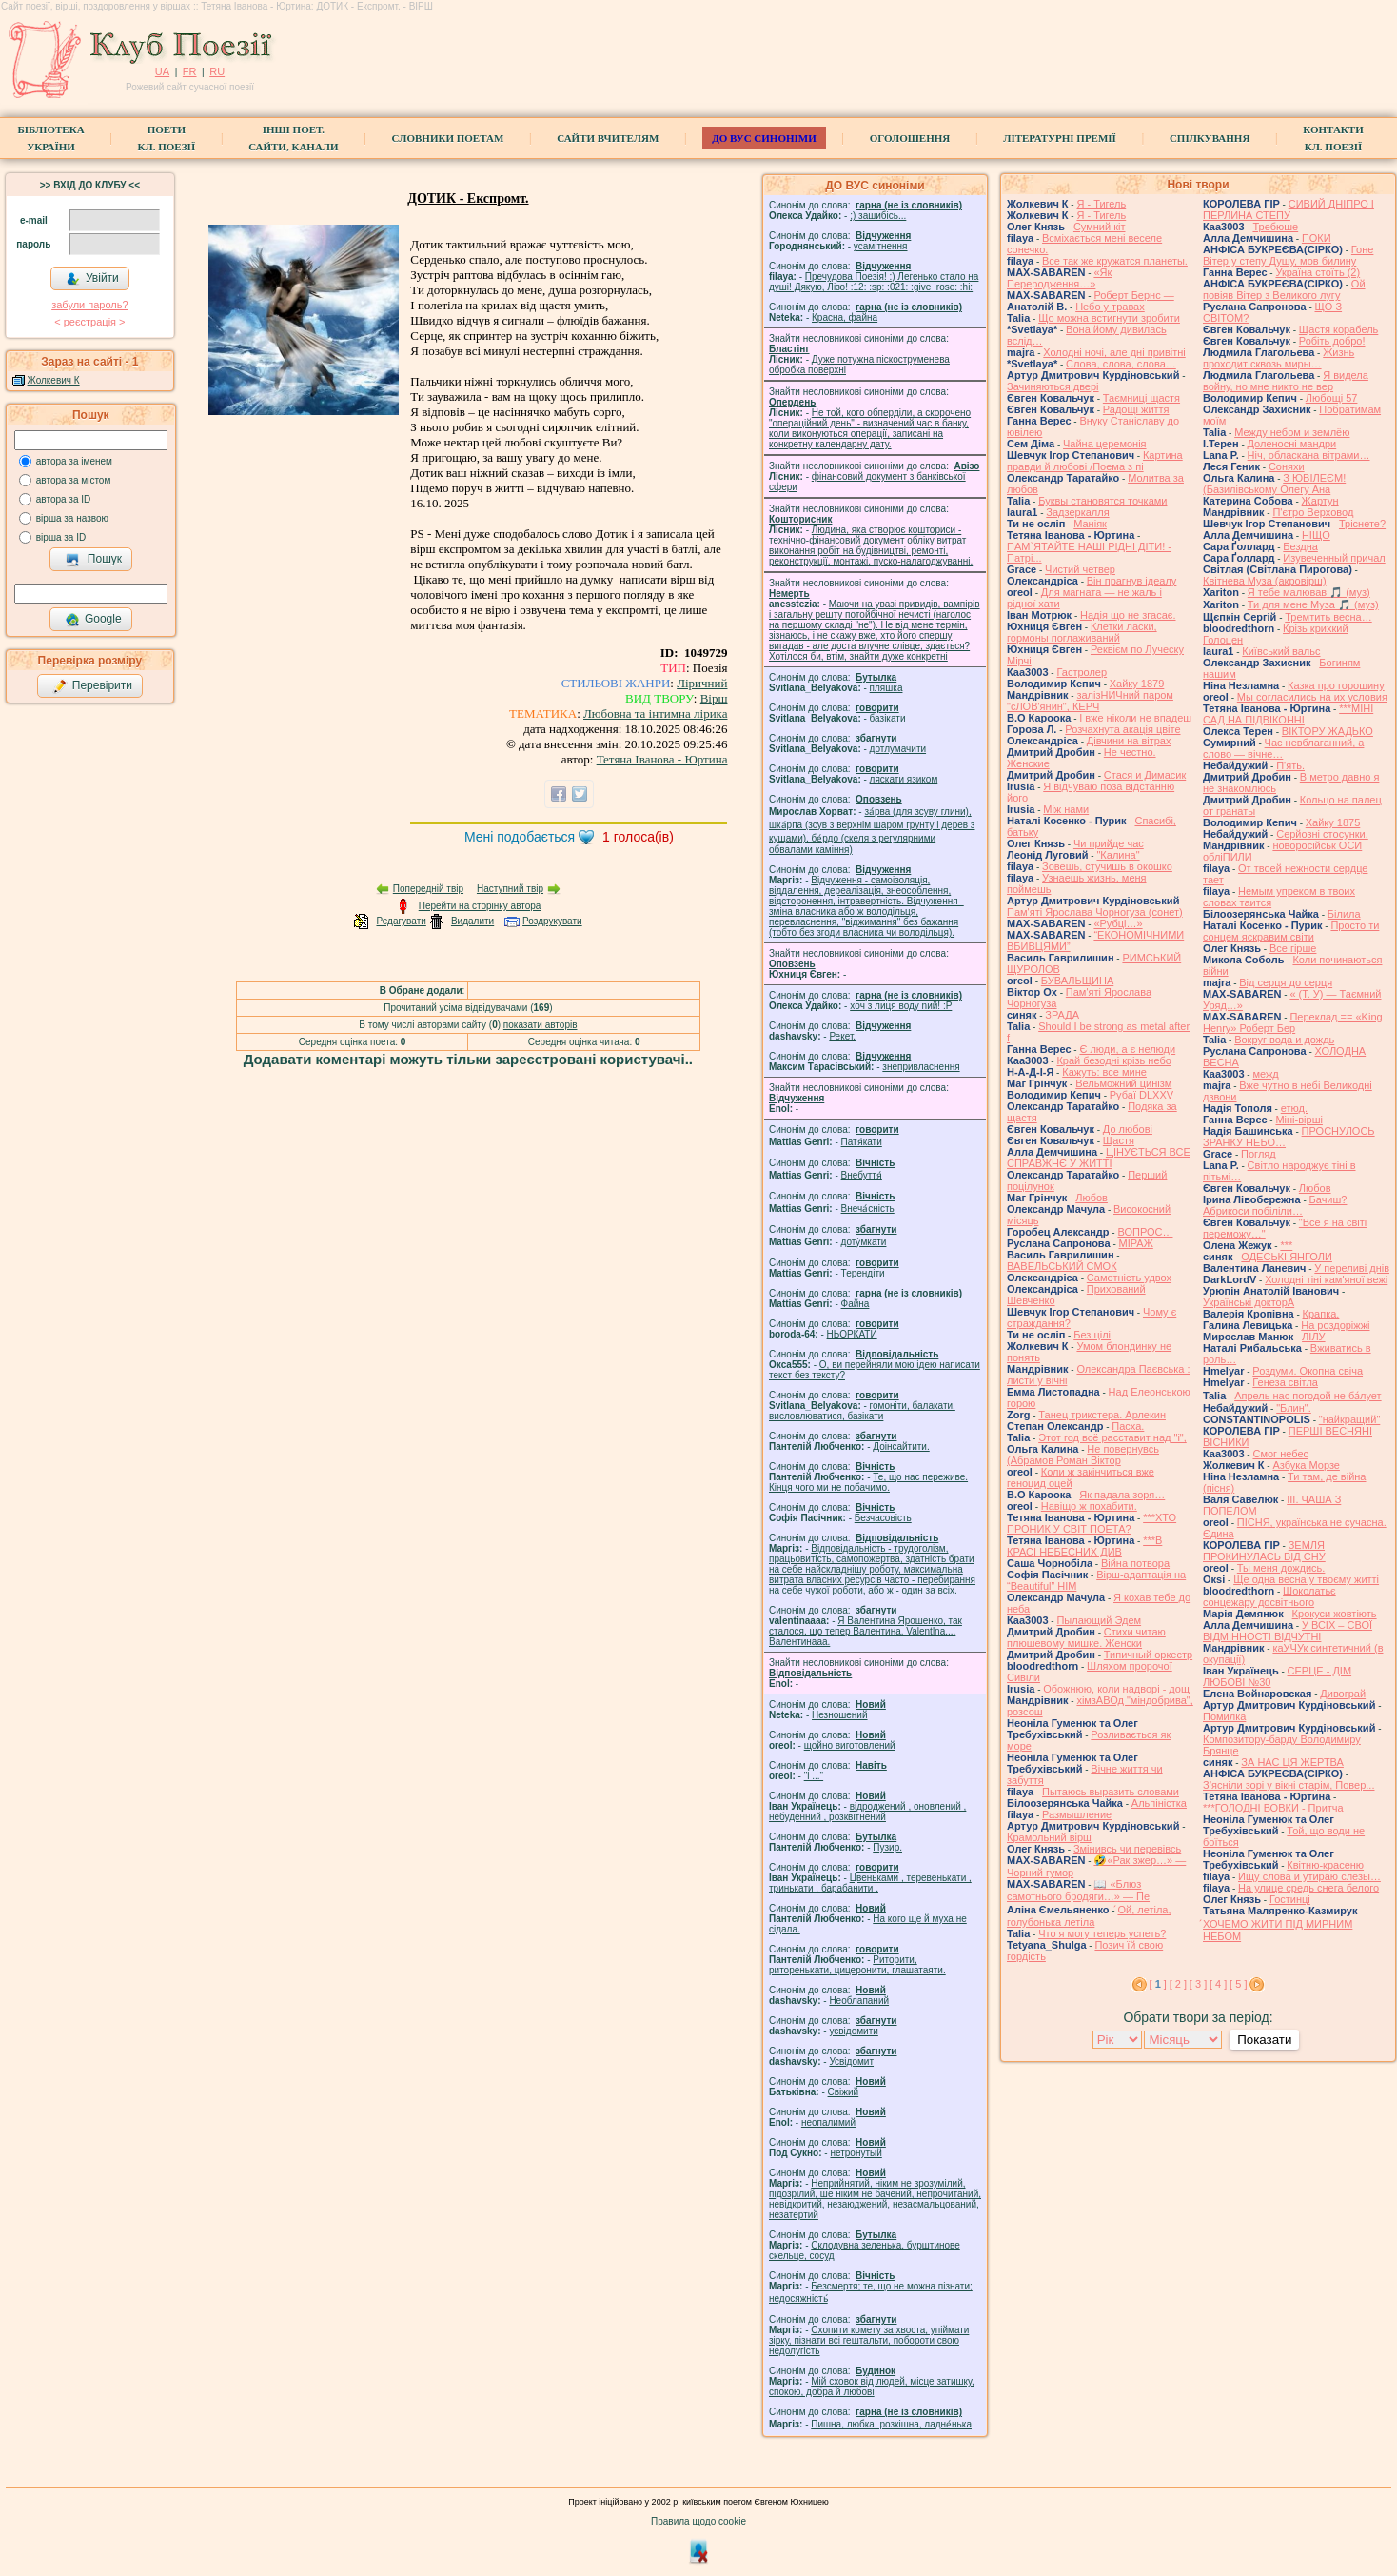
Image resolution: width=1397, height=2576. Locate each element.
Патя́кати (861, 1142)
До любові (1127, 1129)
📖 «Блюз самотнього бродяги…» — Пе (1078, 1890)
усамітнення (881, 246)
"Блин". (1293, 1408)
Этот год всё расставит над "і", (1112, 1437)
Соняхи (1287, 466)
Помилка (1224, 1716)
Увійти (92, 279)
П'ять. (1290, 765)
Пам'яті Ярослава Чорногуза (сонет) (1095, 912)
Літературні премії (1059, 138)
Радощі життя (1136, 409)
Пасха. (1128, 1426)
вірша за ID (61, 537)
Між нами (1066, 809)
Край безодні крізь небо (1113, 1060)
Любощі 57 (1332, 398)
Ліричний (702, 683)
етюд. (1294, 1108)
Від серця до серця (1285, 982)
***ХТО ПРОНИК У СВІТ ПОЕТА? (1091, 1523)
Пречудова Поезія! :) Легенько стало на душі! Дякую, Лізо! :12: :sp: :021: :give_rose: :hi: (873, 281)
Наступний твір (510, 888)
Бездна (1300, 546)
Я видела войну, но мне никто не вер (1285, 380)
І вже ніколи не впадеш (1135, 717)
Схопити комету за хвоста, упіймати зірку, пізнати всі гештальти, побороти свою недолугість (869, 2340)
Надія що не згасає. (1128, 615)
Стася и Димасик (1145, 775)
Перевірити (92, 686)
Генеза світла (1285, 1382)
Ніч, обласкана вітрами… (1309, 455)
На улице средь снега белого (1308, 1887)
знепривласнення (920, 1066)
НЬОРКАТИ (852, 1334)
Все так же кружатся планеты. (1115, 261)
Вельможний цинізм (1123, 1083)
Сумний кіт (1099, 226)
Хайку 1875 (1333, 822)
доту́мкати (864, 1242)
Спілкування (1209, 138)
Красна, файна (844, 317)
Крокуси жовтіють (1334, 1613)
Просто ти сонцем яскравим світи (1291, 931)
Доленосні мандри (1292, 443)
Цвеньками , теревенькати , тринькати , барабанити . (870, 1883)
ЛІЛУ (1313, 1336)
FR (190, 71)
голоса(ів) (638, 836)
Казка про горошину (1336, 685)
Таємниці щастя (1141, 398)
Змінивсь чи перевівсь (1127, 1848)
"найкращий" (1350, 1419)
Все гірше (1293, 948)
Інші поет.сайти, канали (293, 138)
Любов (1091, 1197)
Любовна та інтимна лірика (655, 713)
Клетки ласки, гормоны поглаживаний (1082, 632)
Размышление (1077, 1814)
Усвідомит (851, 2061)
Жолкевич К (54, 380)
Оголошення (910, 138)
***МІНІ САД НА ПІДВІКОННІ (1288, 714)
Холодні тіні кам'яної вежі (1326, 1279)
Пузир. (887, 1847)
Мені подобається (519, 836)
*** (1286, 1245)
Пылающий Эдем (1098, 1620)
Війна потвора (1135, 1563)
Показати (1264, 2039)
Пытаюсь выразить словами (1110, 1791)
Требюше (1275, 226)
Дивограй (1343, 1693)
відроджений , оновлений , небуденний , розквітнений (867, 1811)
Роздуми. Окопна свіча (1307, 1371)
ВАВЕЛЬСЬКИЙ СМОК (1062, 1266)
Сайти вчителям (608, 138)
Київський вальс (1281, 651)
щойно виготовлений (849, 1745)
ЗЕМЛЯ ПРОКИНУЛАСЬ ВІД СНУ (1264, 1550)
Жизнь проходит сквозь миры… (1278, 358)
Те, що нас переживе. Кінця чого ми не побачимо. (868, 1482)
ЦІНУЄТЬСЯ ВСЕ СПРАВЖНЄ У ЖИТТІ (1098, 1157)
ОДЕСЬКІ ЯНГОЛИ (1286, 1256)
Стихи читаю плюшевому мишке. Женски (1086, 1637)
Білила (1344, 914)
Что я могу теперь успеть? (1102, 1933)
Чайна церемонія (1105, 443)
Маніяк (1090, 523)
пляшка (886, 688)
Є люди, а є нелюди (1127, 1049)
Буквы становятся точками (1102, 500)
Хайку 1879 (1137, 683)
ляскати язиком (904, 779)
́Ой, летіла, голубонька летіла (1089, 1916)
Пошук (94, 559)
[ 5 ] (1238, 1984)
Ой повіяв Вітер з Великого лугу (1284, 289)
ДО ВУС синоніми (764, 138)
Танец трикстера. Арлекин (1102, 1414)
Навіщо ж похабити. (1089, 1506)
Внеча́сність (868, 1208)
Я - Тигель (1101, 203)
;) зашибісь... (878, 215)
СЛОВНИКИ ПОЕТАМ (448, 138)
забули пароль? (89, 304)
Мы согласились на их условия (1312, 697)
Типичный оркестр (1148, 1654)
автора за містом (73, 480)
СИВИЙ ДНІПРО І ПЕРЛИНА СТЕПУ (1288, 209)
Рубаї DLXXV (1141, 1094)
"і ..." (813, 1776)
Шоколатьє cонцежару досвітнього (1269, 1596)
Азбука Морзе (1305, 1465)
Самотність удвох (1129, 1277)
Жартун (1320, 500)
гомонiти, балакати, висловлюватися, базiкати (862, 1410)
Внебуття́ (861, 1175)
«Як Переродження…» (1059, 278)
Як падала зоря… (1122, 1494)
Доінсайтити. (901, 1446)
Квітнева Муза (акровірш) (1265, 580)
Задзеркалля (1077, 512)
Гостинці (1289, 1899)
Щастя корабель (1338, 329)
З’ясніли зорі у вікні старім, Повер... (1289, 1785)
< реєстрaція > (89, 321)
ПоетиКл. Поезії (167, 138)
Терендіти (863, 1273)
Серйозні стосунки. (1322, 834)
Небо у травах (1110, 306)
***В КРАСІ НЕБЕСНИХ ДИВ (1084, 1546)
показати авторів (540, 1025)
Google (93, 619)
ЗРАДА (1062, 1014)
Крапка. (1321, 1313)
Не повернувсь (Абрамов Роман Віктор (1083, 1454)
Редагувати (400, 921)
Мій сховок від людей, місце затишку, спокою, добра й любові (871, 2386)
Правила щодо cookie (698, 2521)
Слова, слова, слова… (1121, 363)
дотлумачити (898, 748)
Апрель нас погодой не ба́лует (1307, 1395)
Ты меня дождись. (1281, 1568)
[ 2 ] (1178, 1984)
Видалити (472, 921)
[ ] (1158, 1984)
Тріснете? (1362, 523)
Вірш (714, 698)
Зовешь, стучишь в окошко (1107, 866)
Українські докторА (1248, 1302)
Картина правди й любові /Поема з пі (1095, 460)
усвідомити (853, 2031)
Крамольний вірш (1049, 1837)
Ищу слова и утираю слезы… (1309, 1876)
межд (1265, 1074)
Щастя (1118, 1140)
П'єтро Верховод (1312, 512)
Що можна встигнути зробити (1109, 318)
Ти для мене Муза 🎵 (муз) (1313, 604)
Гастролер (1081, 672)
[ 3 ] (1198, 1984)
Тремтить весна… (1328, 617)
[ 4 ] (1218, 1984)
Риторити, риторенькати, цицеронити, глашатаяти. (857, 1964)
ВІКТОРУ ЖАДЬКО (1327, 731)
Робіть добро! (1332, 341)
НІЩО (1316, 535)
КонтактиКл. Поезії (1333, 138)
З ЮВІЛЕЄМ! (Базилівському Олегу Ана (1274, 483)
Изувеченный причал (1334, 558)
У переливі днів (1351, 1268)
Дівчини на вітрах (1129, 740)
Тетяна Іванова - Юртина (662, 759)
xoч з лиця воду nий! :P (901, 1006)
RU (217, 71)
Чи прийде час (1108, 843)
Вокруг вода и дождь (1284, 1039)
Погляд (1258, 1153)
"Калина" (1117, 855)
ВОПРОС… (1144, 1232)
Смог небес (1280, 1453)
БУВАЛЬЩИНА (1077, 980)
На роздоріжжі (1335, 1325)
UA (162, 71)
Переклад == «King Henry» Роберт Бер (1293, 1022)
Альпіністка (1159, 1803)
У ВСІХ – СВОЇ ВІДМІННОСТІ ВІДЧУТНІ (1287, 1630)
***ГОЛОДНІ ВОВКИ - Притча (1273, 1807)
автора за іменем (74, 461)
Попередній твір (428, 888)
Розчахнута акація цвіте (1122, 729)
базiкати (888, 718)
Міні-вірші (1298, 1119)
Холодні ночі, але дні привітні (1114, 352)
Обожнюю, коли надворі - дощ (1116, 1688)
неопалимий (828, 2122)
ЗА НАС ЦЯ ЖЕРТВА (1292, 1762)
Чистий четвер (1080, 569)
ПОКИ (1316, 238)
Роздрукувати (552, 921)
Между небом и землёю (1291, 432)
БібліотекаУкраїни (50, 138)
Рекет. (842, 1036)
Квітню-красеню (1325, 1865)
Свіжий (843, 2092)
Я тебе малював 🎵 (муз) (1309, 592)
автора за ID (63, 499)
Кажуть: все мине (1104, 1072)
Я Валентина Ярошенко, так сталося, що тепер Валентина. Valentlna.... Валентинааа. (865, 1631)
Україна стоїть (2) (1317, 272)
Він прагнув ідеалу (1132, 580)
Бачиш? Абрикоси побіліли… (1275, 1205)
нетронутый (855, 2153)
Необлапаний (859, 2000)
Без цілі (1092, 1334)
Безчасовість (883, 1518)
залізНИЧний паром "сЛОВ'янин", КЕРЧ (1090, 700)
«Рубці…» (1117, 923)
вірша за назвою (72, 518)
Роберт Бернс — (1133, 295)
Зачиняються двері (1053, 386)
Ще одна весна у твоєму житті (1306, 1579)
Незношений (840, 1715)
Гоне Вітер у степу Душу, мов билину (1288, 255)
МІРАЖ (1136, 1243)
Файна (855, 1303)
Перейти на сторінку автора (480, 906)
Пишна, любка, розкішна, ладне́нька (891, 2424)
